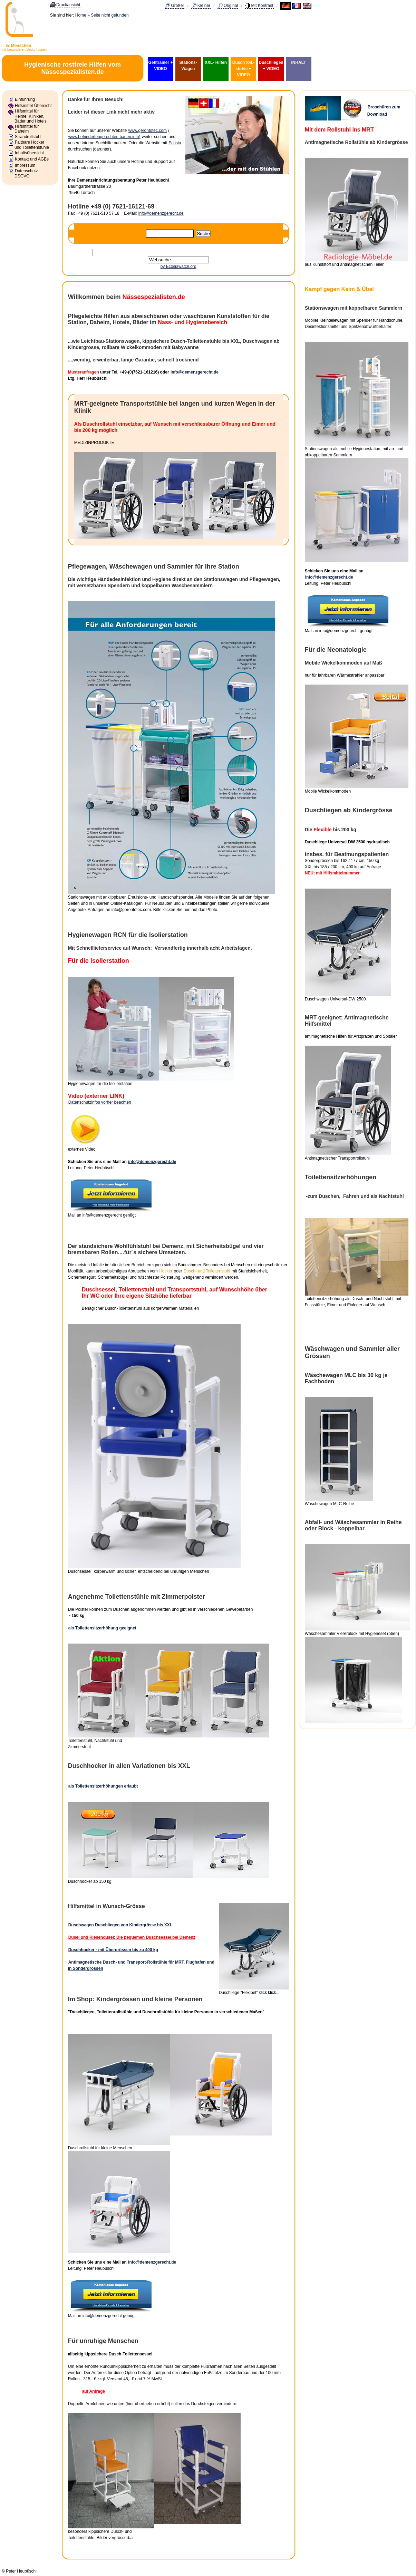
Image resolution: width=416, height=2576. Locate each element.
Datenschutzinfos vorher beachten (99, 1102)
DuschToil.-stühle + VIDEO (243, 68)
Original (231, 5)
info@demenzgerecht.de (161, 213)
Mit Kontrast (262, 5)
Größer (177, 5)
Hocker (165, 1271)
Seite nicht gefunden (109, 15)
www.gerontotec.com (147, 130)
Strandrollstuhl (28, 136)
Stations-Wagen (188, 65)
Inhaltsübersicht (29, 153)
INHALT (298, 62)
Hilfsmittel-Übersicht (33, 105)
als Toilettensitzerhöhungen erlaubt (103, 1786)
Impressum (25, 165)
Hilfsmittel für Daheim (26, 129)
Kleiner (203, 5)
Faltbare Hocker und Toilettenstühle (31, 144)
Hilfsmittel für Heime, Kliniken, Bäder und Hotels (30, 116)
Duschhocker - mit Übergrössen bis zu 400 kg (113, 1949)
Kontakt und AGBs (32, 159)
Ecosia (174, 143)
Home (80, 15)
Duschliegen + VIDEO (271, 65)
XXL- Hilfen (216, 62)
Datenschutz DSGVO (26, 173)
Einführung (25, 99)
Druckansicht (68, 4)
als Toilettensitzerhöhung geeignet (102, 1628)
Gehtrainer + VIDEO (160, 65)
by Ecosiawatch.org (178, 266)
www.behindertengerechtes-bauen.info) (104, 136)
